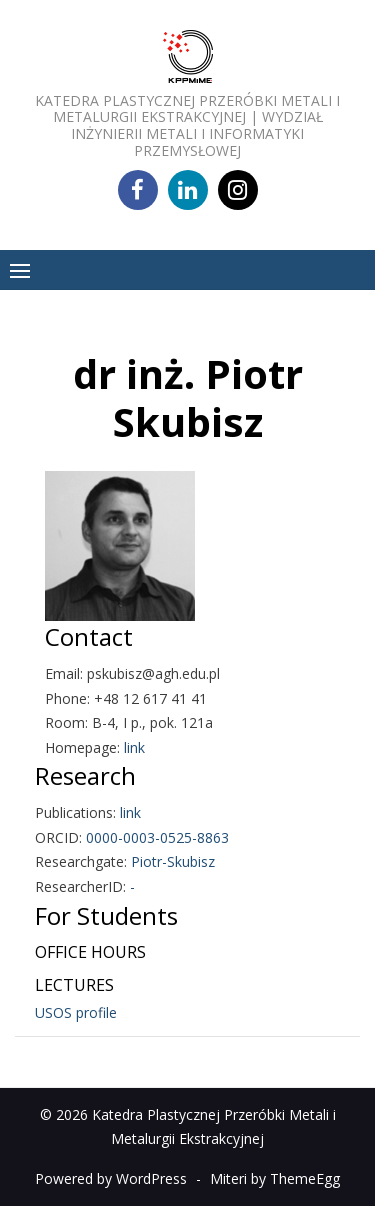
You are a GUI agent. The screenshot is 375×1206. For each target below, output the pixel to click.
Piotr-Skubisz (173, 861)
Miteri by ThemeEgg (275, 1178)
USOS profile (76, 1012)
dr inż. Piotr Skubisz (188, 397)
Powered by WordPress (111, 1178)
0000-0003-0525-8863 (157, 837)
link (134, 747)
